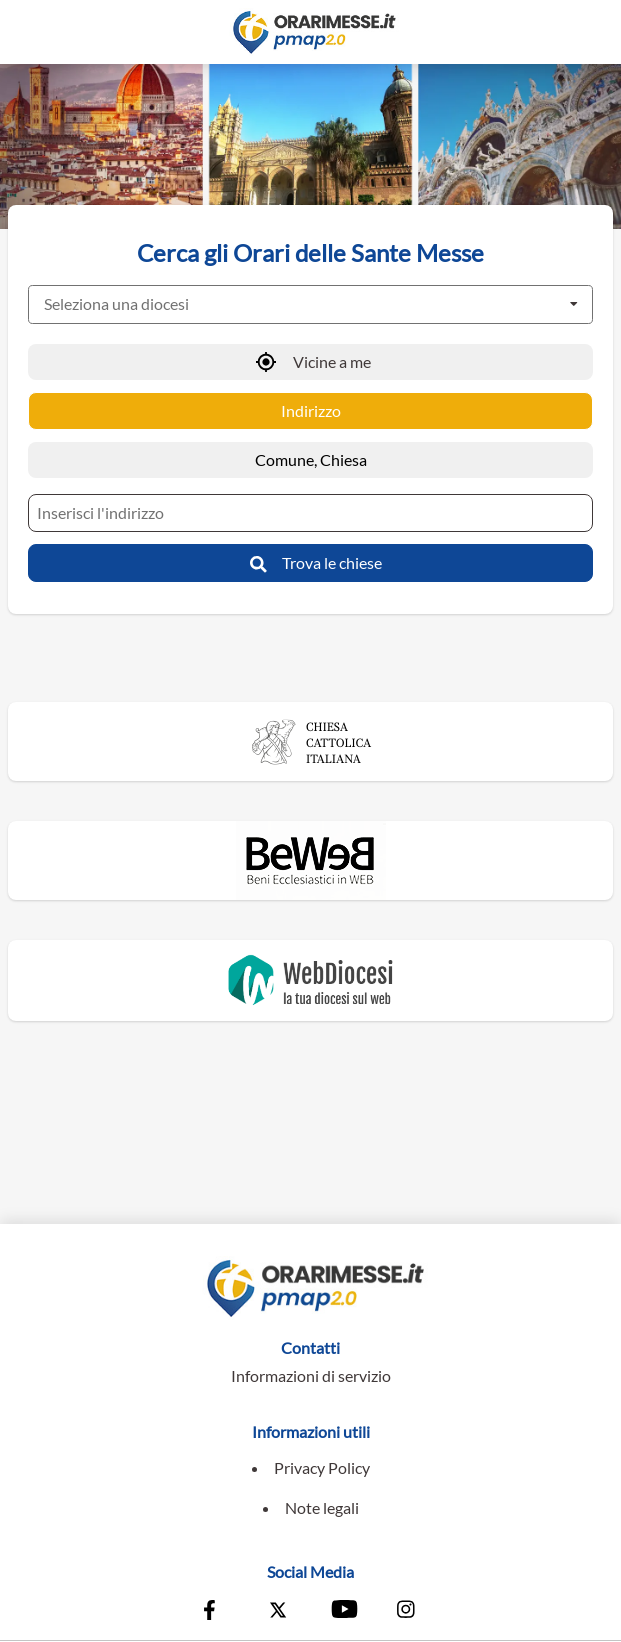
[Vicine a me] (310, 362)
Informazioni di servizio (311, 1375)
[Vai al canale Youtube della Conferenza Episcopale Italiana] (343, 1612)
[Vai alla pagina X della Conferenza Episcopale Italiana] (278, 1612)
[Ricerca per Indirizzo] (310, 411)
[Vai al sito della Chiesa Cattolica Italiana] (311, 741)
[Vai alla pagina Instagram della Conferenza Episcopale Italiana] (407, 1612)
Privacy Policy (322, 1467)
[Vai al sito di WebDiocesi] (311, 980)
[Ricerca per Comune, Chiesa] (310, 460)
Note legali (322, 1507)
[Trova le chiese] (310, 563)
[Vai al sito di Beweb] (311, 860)
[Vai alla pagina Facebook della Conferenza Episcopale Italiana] (214, 1612)
